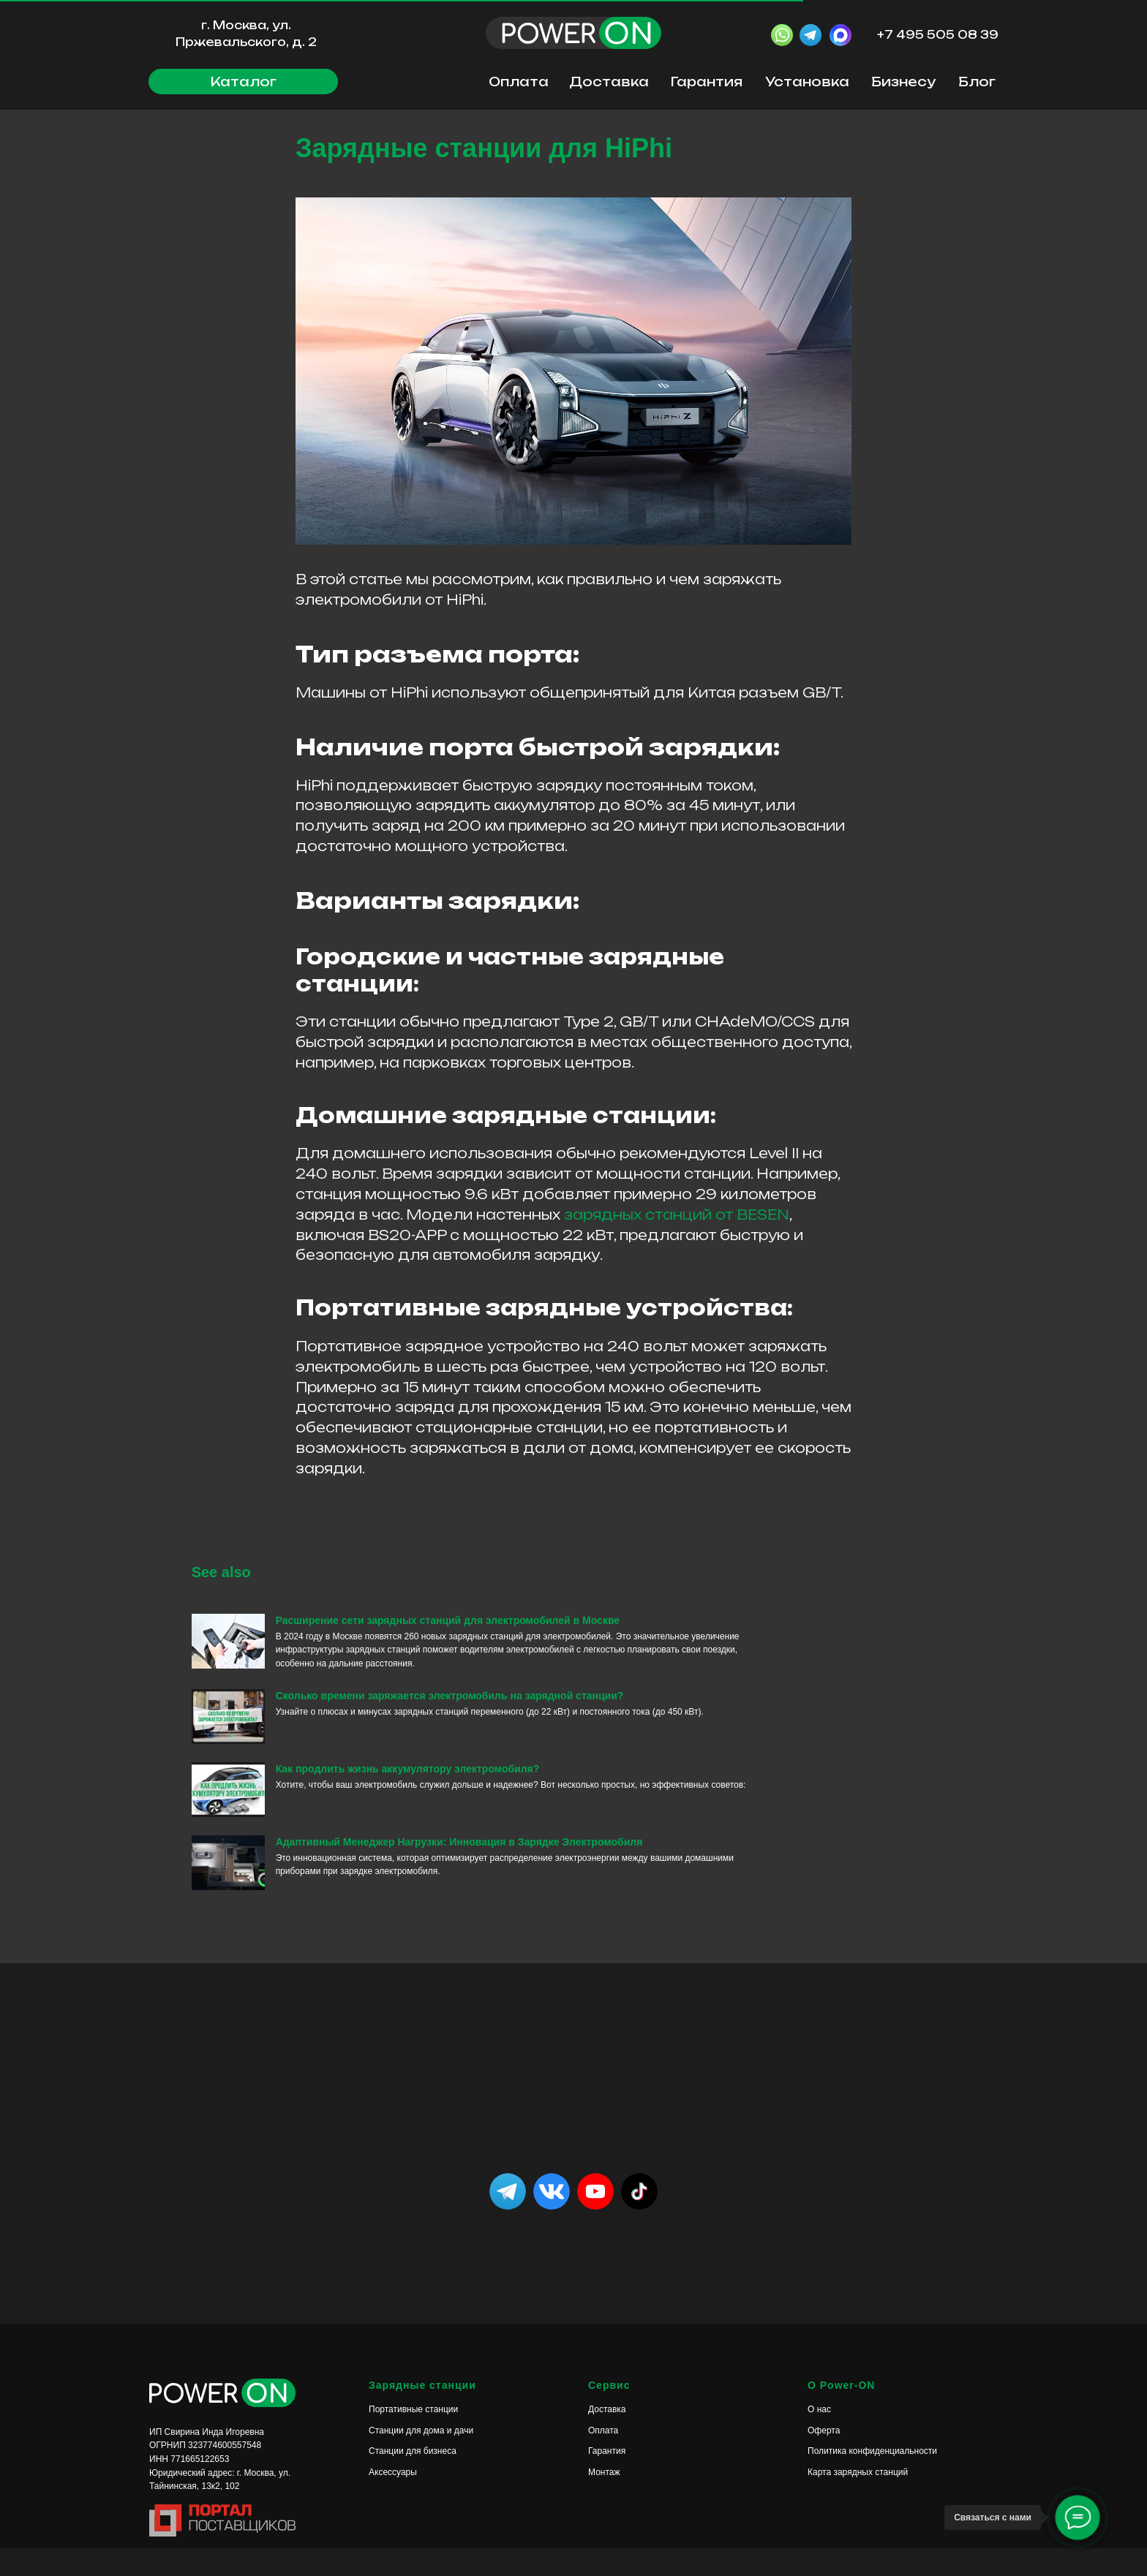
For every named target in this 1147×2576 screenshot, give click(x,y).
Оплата (519, 81)
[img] (639, 2220)
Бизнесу (903, 81)
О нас (819, 2438)
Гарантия (706, 81)
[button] (243, 81)
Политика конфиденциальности (872, 2479)
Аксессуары (393, 2501)
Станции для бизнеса (412, 2479)
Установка (807, 81)
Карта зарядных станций (858, 2501)
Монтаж (604, 2501)
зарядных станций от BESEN (676, 1228)
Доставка (609, 81)
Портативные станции (413, 2438)
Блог (977, 81)
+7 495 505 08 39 (938, 35)
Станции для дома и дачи (421, 2458)
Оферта (824, 2458)
